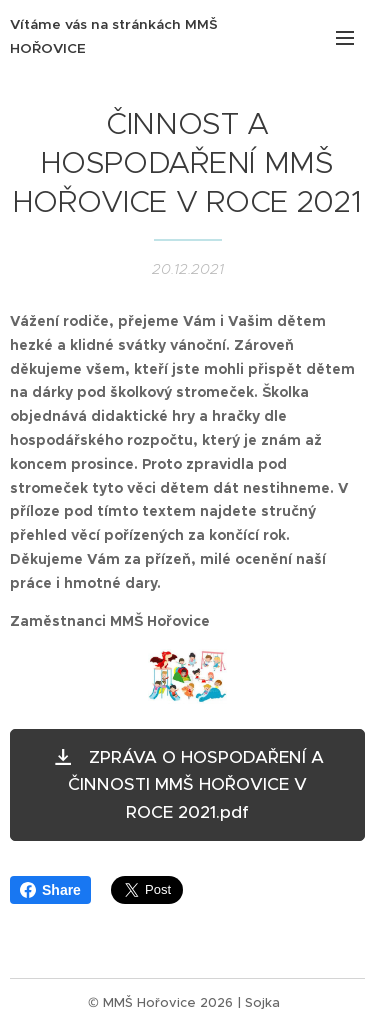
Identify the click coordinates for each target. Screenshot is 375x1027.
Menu (345, 38)
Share (50, 890)
